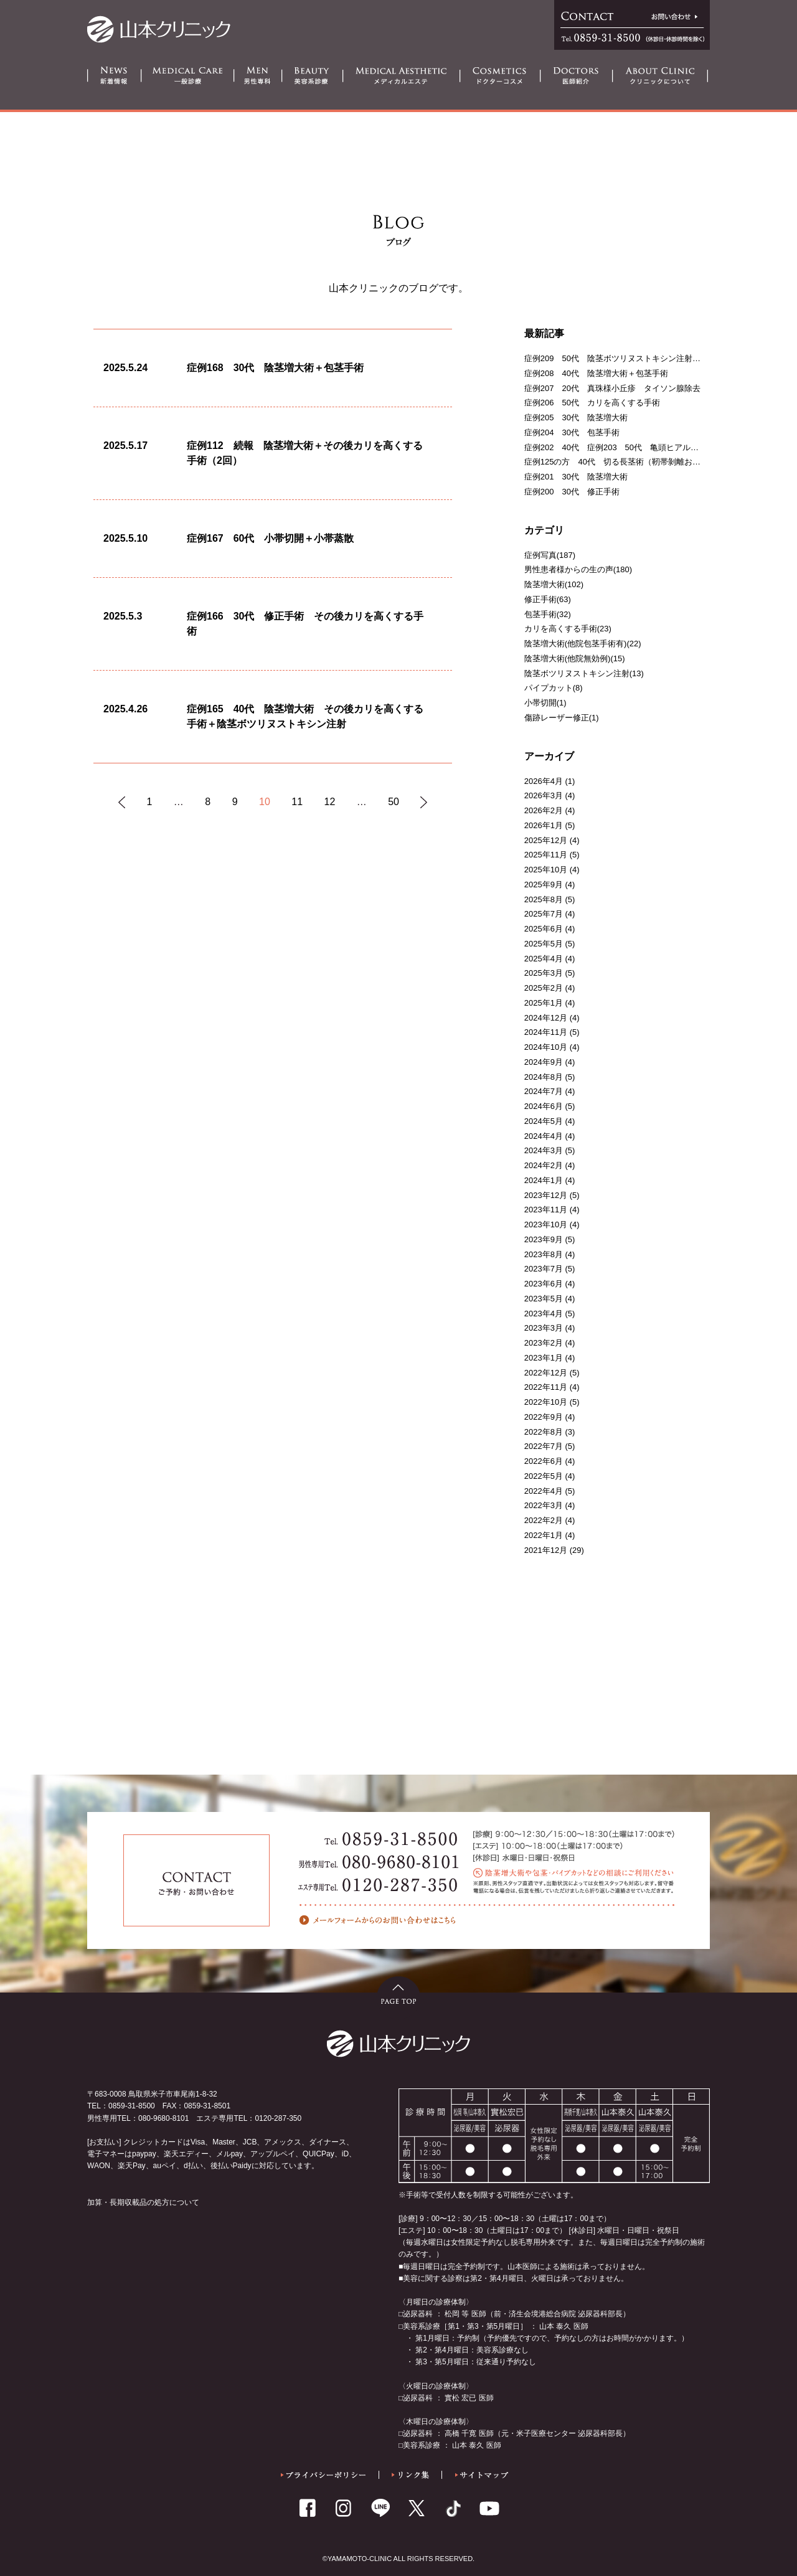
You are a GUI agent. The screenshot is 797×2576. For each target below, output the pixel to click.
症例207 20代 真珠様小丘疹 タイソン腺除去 (612, 388)
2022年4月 (543, 1491)
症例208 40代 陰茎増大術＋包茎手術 (596, 373)
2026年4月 (543, 781)
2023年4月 (543, 1313)
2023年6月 (543, 1283)
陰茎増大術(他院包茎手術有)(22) (582, 643)
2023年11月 (545, 1209)
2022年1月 (543, 1535)
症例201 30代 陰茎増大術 (576, 476)
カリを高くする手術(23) (567, 628)
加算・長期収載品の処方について (143, 2202)
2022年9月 (543, 1417)
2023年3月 (543, 1328)
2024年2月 (543, 1165)
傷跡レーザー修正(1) (561, 717)
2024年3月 (543, 1150)
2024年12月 (545, 1017)
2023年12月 (545, 1195)
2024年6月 (543, 1106)
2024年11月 (545, 1032)
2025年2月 (543, 988)
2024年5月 (543, 1121)
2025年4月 (543, 958)
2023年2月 (543, 1342)
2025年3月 (543, 973)
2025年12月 (545, 840)
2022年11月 (545, 1387)
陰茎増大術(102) (553, 584)
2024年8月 (543, 1077)
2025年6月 (543, 928)
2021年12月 (545, 1550)
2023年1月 (543, 1357)
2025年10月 (545, 869)
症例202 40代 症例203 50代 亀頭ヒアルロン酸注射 (627, 447)
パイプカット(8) (553, 687)
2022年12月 (545, 1372)
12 (330, 801)
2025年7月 (543, 913)
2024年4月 (543, 1136)
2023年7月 (543, 1268)
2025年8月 (543, 899)
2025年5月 (543, 943)
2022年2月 (543, 1520)
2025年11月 (545, 854)
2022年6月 (543, 1461)
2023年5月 (543, 1298)
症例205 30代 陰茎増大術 (576, 417)
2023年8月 (543, 1254)
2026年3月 (543, 795)
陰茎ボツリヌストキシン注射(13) (584, 673)
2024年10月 (545, 1047)
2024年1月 (543, 1180)
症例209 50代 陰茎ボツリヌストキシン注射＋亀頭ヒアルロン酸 (644, 358)
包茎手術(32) (547, 614)
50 (393, 801)
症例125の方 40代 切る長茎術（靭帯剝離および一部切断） (636, 461)
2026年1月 (543, 825)
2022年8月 (543, 1432)
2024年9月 (543, 1062)
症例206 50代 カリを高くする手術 (592, 402)
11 (297, 801)
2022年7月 (543, 1446)
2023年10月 (545, 1224)
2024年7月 (543, 1091)
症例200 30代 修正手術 (572, 491)
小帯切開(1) (545, 702)
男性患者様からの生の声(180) (578, 569)
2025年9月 (543, 884)
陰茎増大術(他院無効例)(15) (574, 658)
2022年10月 (545, 1402)
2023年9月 (543, 1239)
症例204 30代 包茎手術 (572, 432)
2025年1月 (543, 1002)
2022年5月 (543, 1476)
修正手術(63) (547, 599)
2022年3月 (543, 1505)
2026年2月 (543, 810)
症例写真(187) (549, 555)
